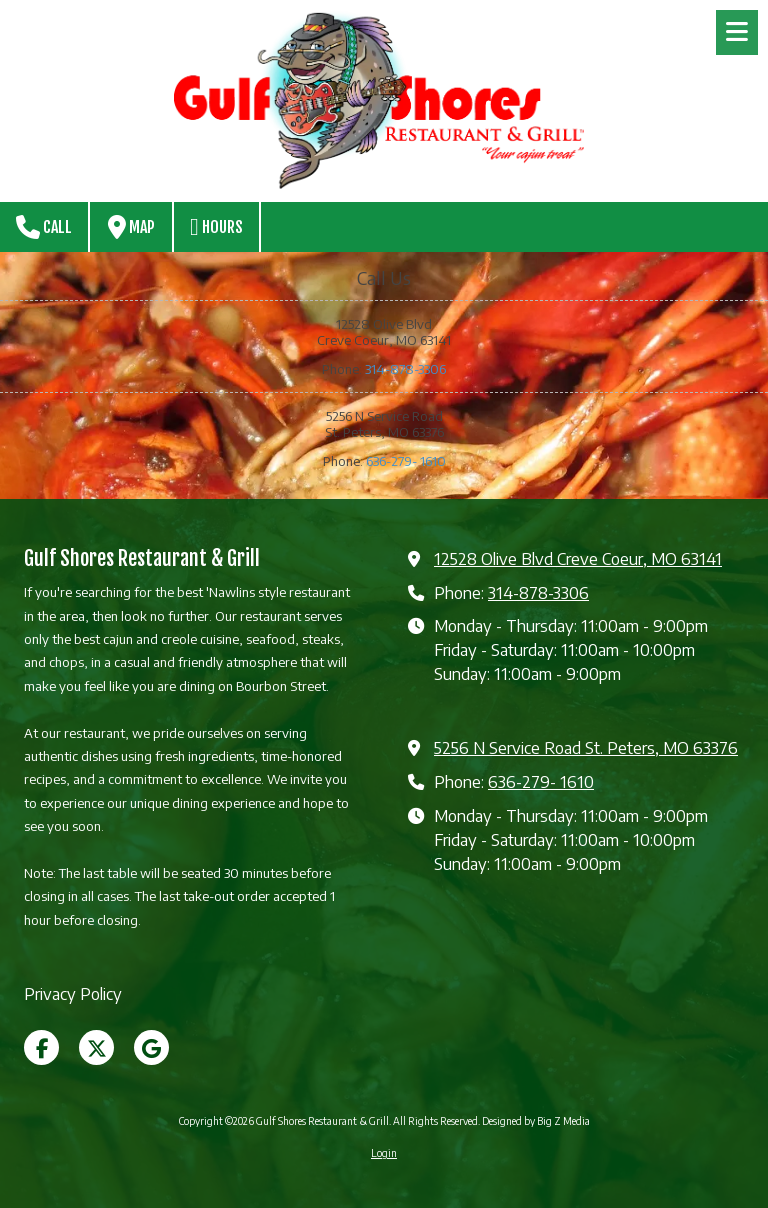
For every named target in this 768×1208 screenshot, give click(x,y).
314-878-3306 (405, 369)
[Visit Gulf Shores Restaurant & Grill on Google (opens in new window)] (151, 1047)
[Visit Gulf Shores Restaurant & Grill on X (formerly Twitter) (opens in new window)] (96, 1047)
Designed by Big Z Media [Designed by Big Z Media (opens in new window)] (536, 1121)
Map (131, 227)
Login (384, 1153)
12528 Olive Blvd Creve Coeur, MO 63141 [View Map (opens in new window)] (578, 558)
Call (44, 227)
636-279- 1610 (406, 461)
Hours (216, 227)
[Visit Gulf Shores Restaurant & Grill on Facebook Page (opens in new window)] (41, 1047)
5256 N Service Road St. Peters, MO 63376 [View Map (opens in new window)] (586, 747)
